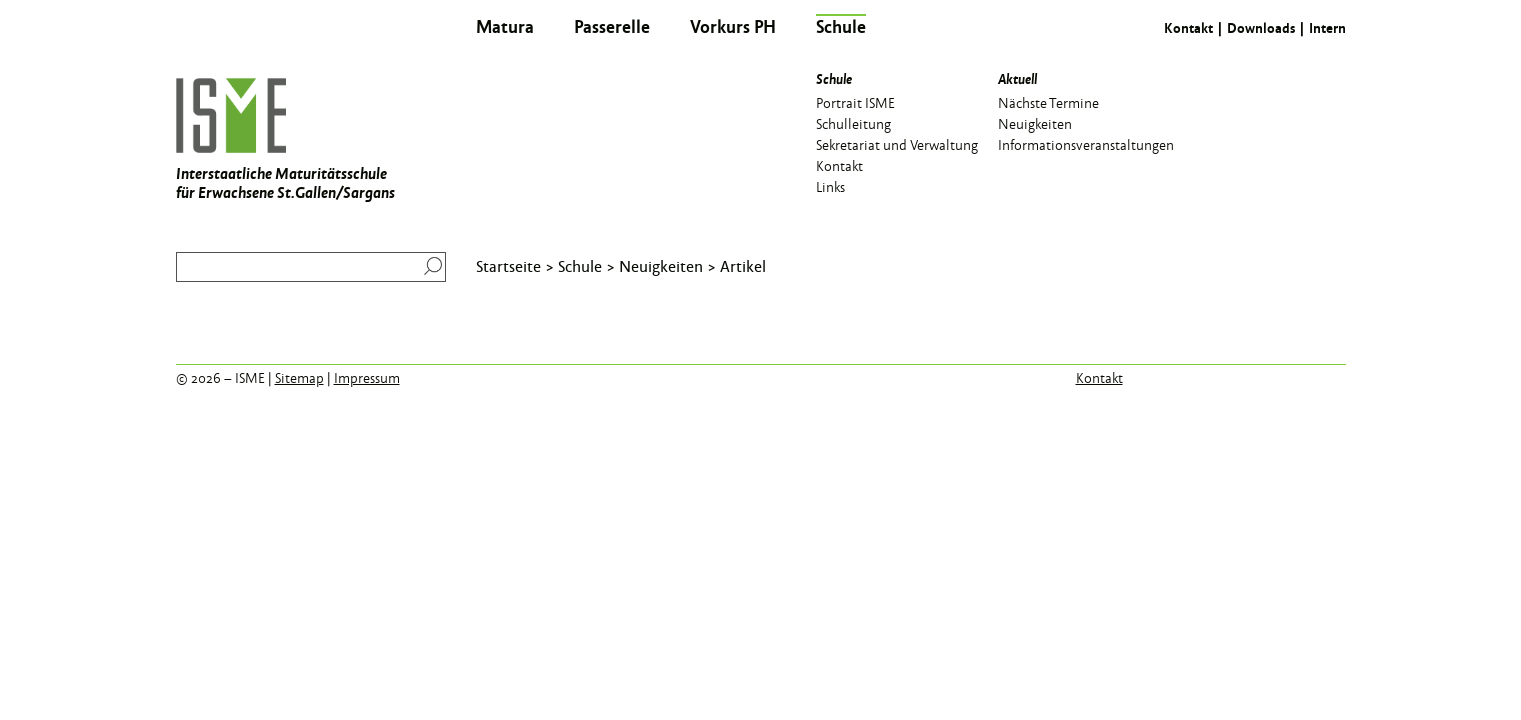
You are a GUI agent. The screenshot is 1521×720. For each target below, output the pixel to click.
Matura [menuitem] (505, 26)
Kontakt (1188, 27)
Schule (580, 266)
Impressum (367, 378)
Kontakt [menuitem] (839, 165)
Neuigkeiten (661, 266)
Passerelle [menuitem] (612, 26)
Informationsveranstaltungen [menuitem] (1086, 144)
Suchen (428, 266)
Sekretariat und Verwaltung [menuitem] (897, 144)
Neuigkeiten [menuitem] (1035, 123)
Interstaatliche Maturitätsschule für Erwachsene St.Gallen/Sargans (285, 140)
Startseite (508, 266)
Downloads (1261, 27)
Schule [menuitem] (841, 26)
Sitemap (299, 378)
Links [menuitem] (830, 186)
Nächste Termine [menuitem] (1048, 102)
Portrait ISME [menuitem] (855, 102)
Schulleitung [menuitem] (853, 123)
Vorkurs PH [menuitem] (733, 26)
